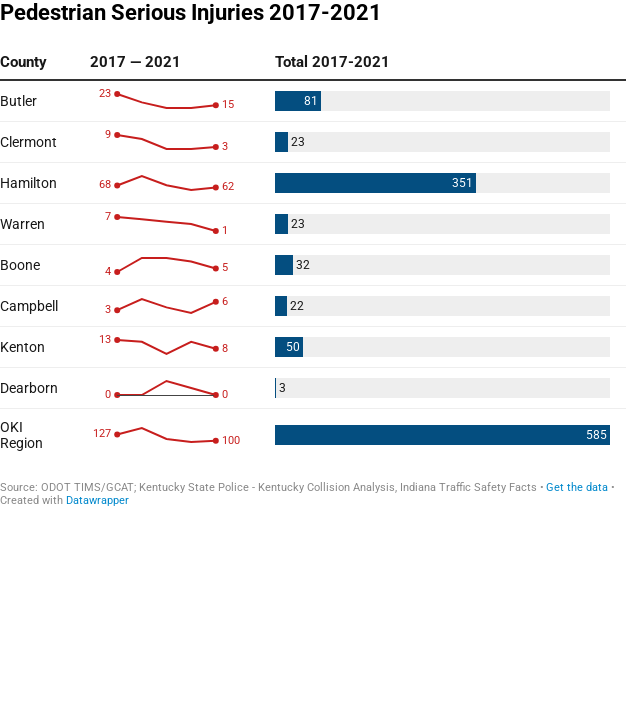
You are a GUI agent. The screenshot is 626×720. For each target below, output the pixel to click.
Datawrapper (97, 500)
